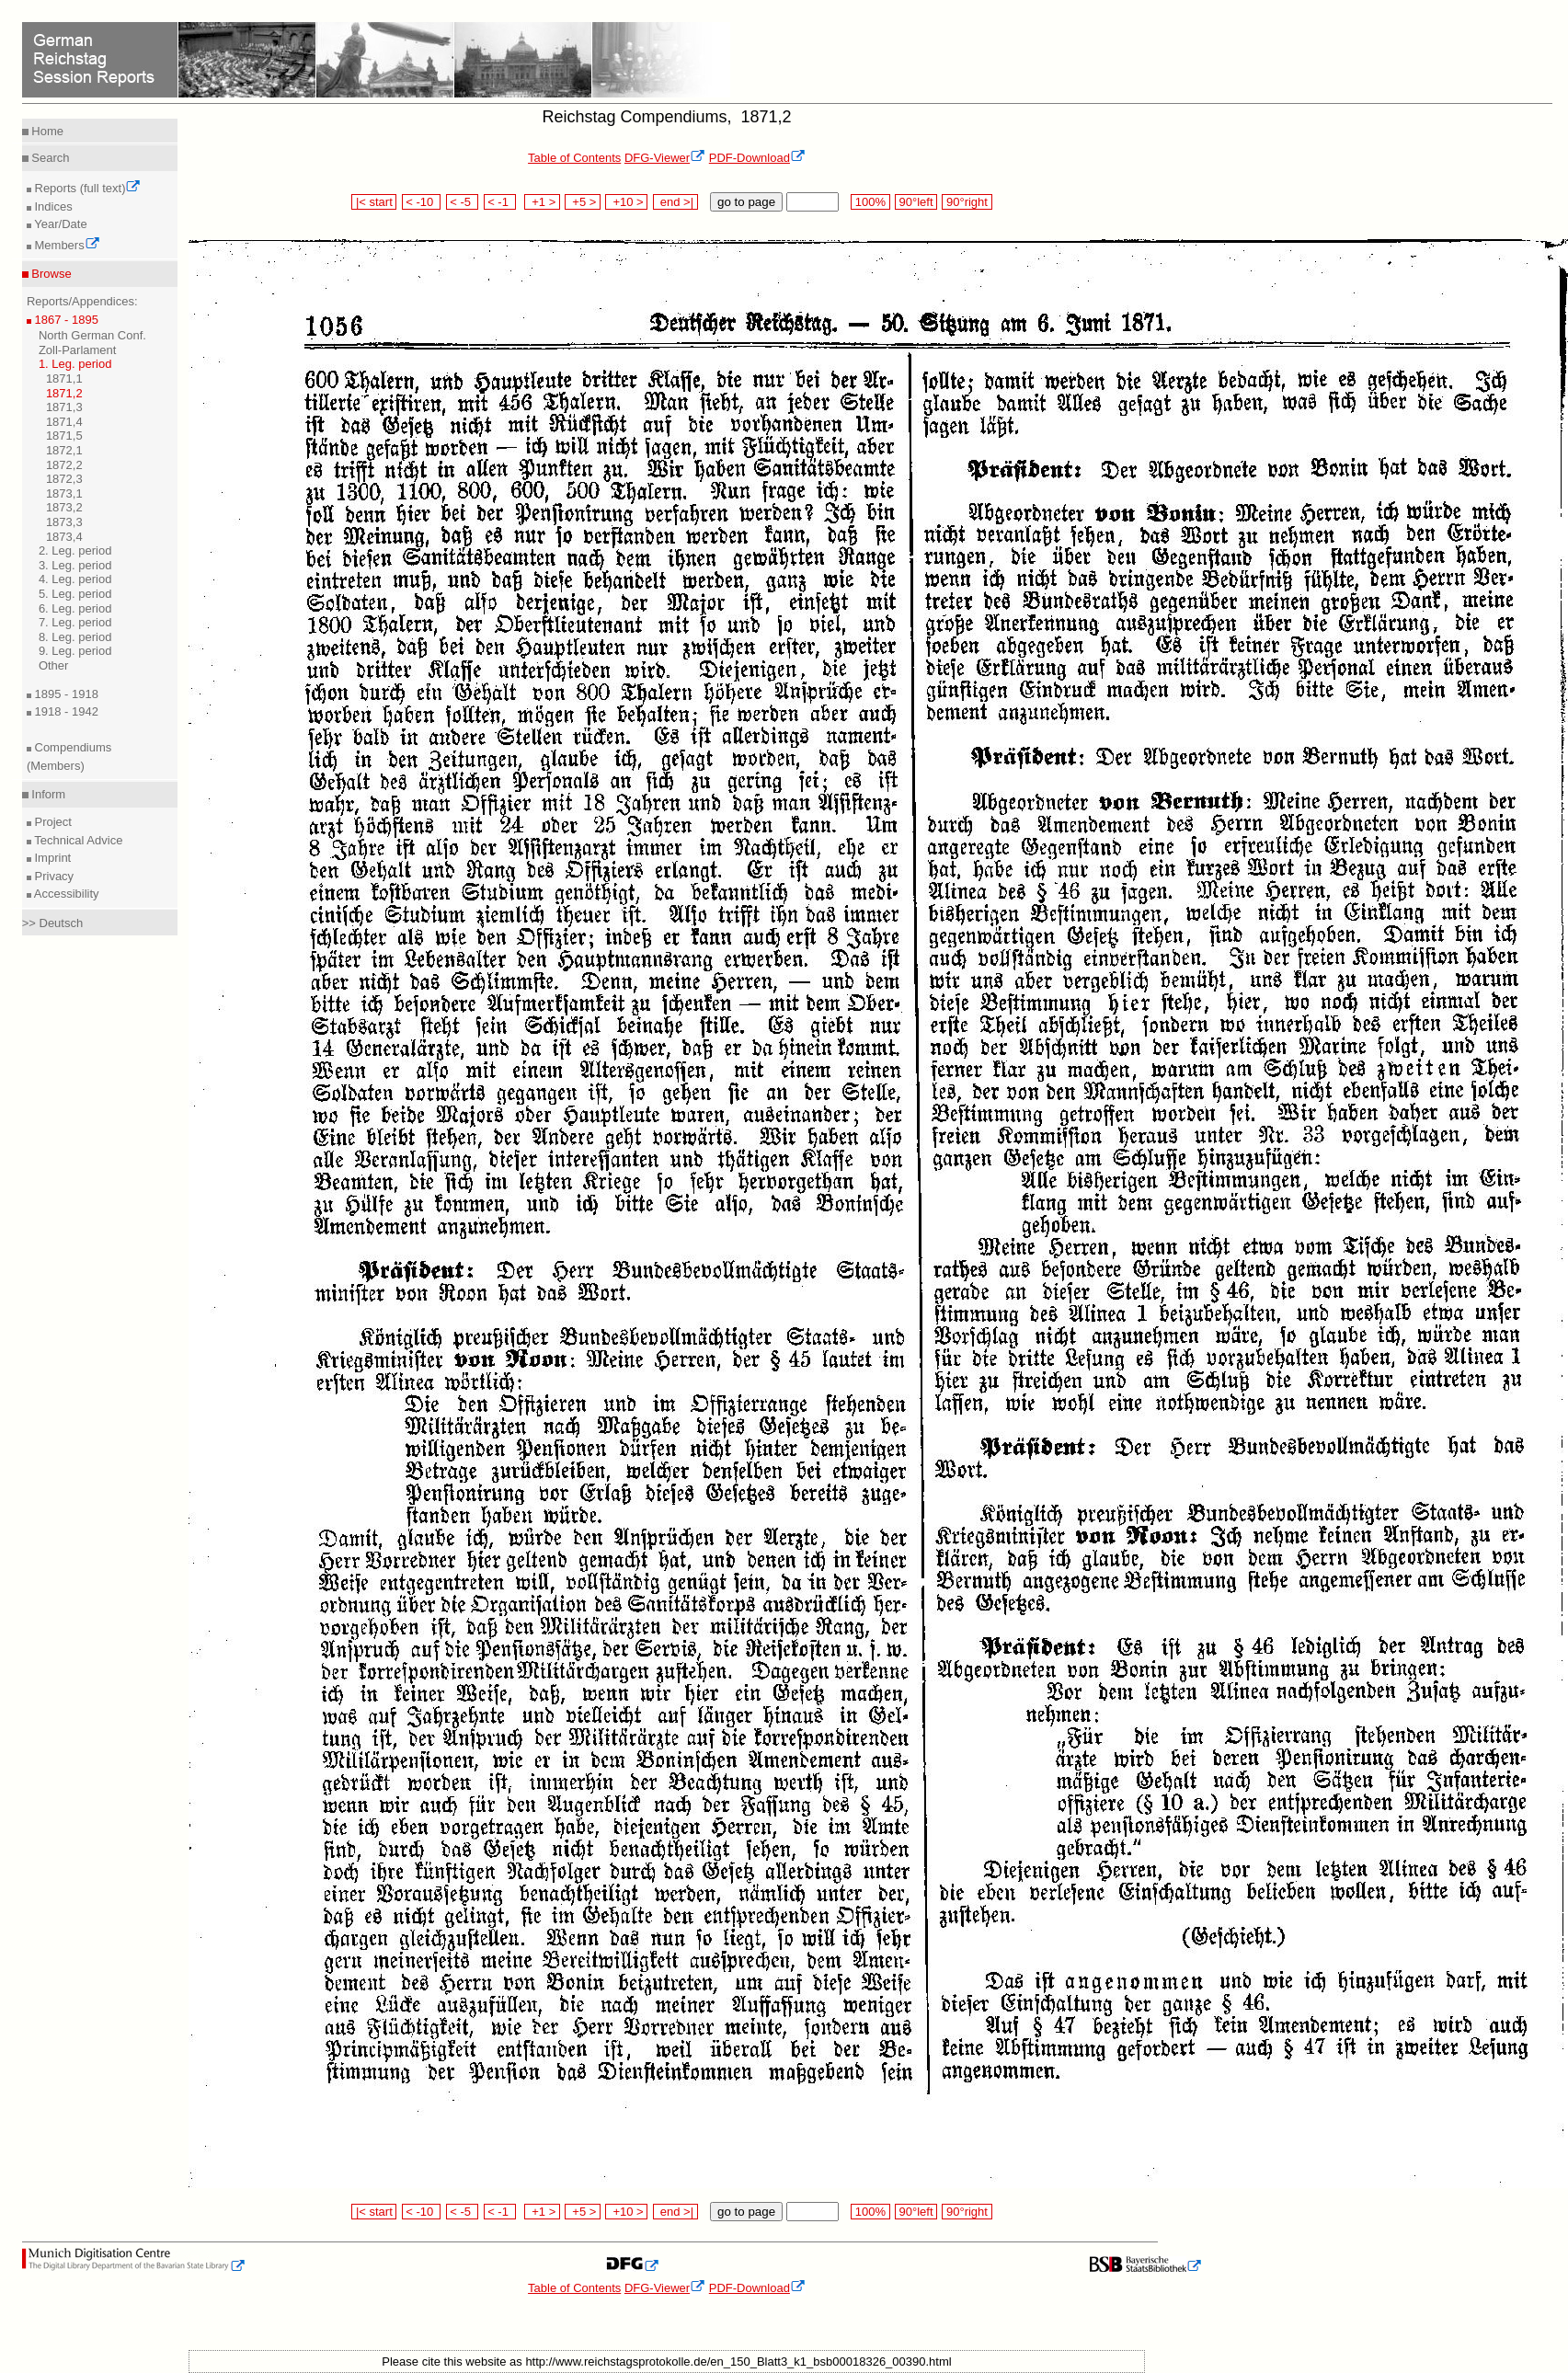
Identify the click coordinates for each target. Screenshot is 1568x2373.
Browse (50, 274)
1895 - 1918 (64, 694)
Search (49, 158)
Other (54, 665)
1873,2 (64, 507)
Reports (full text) (86, 188)
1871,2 (64, 393)
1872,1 (64, 450)
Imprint (51, 858)
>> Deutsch (53, 923)
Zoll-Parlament (78, 350)
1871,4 (64, 422)
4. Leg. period (75, 579)
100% (870, 202)
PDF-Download (757, 158)
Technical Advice (77, 840)
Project (51, 822)
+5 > (583, 202)
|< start (373, 202)
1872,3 (64, 479)
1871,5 (64, 435)
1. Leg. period (75, 364)
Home (46, 131)
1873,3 (64, 522)
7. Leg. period (75, 622)
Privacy (52, 876)
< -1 (500, 202)
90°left (916, 202)
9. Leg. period (75, 651)
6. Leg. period (75, 608)
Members (65, 245)
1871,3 (64, 407)
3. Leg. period (75, 565)
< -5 (462, 202)
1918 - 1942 (64, 711)
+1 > (542, 202)
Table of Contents (574, 158)
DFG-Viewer (664, 158)
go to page (746, 202)
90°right (966, 202)
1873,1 (64, 493)
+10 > (626, 202)
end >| (675, 202)
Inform (47, 794)
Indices (52, 206)
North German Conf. (92, 335)
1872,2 (64, 465)
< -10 (422, 202)
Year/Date (59, 224)
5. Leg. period (75, 594)
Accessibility (65, 893)
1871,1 (64, 378)
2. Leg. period (75, 550)
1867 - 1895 (64, 320)
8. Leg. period (75, 637)
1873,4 (64, 537)
